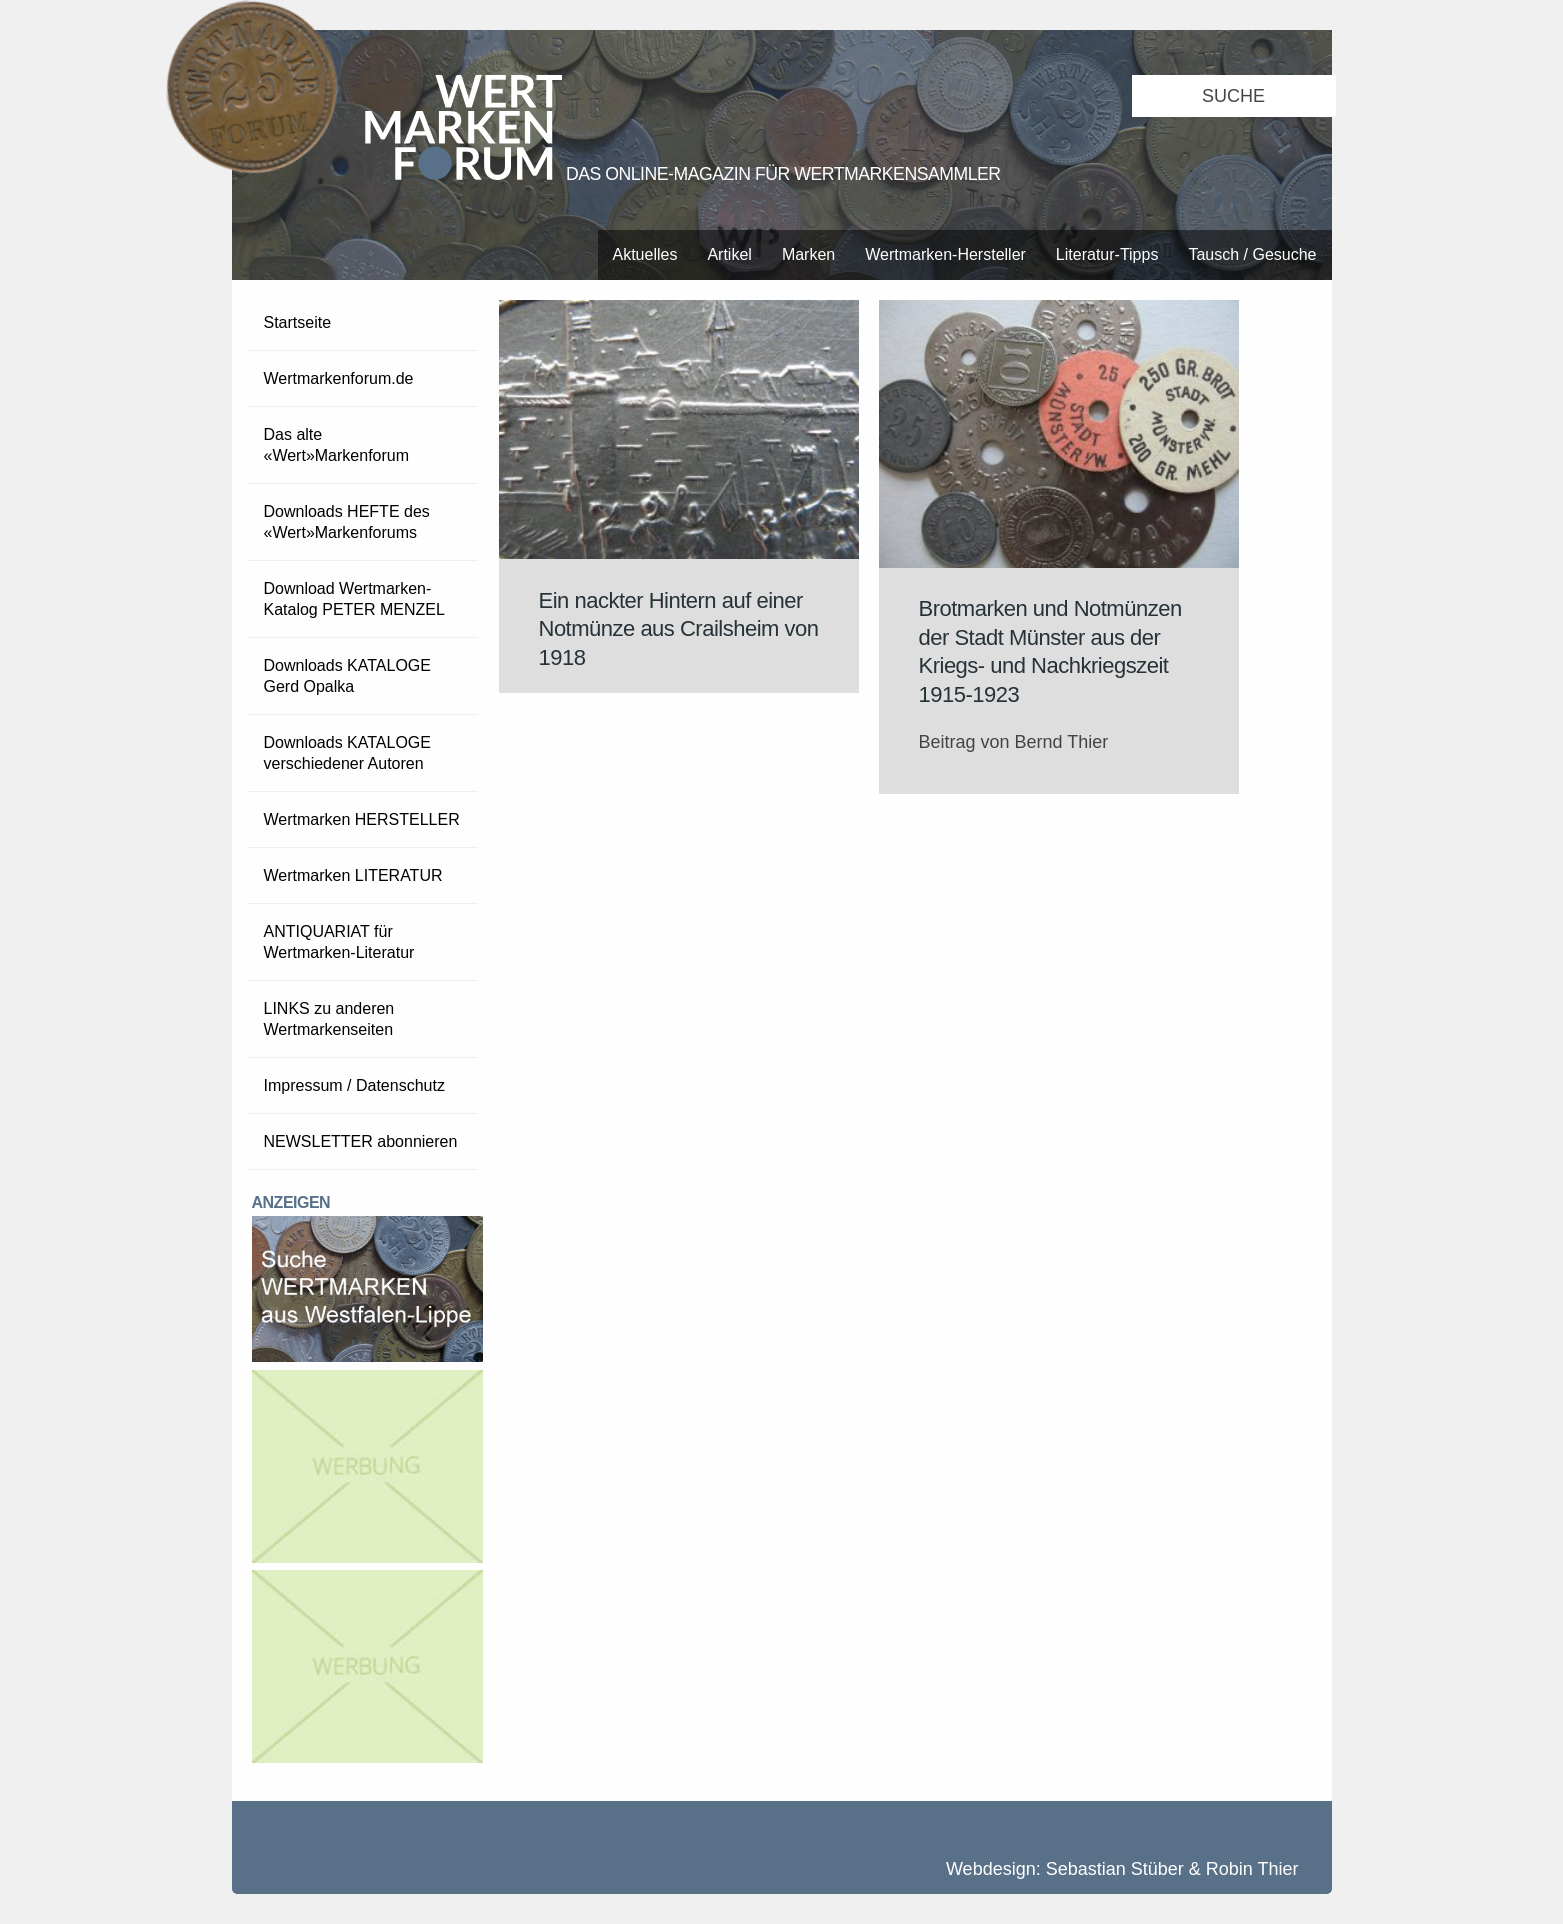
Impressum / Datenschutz (354, 1085)
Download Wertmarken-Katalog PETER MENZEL (354, 599)
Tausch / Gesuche (1252, 254)
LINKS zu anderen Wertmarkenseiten (329, 1019)
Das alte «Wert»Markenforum (337, 445)
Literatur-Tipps (1107, 254)
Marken (808, 254)
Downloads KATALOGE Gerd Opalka (347, 676)
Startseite (298, 322)
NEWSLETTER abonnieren (361, 1141)
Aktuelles (645, 254)
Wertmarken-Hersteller (945, 254)
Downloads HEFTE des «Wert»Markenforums (347, 522)
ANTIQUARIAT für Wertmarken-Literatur (339, 942)
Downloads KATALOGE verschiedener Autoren (347, 753)
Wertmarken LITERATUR (353, 875)
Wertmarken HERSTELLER (362, 819)
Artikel (729, 254)
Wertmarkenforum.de (339, 378)
